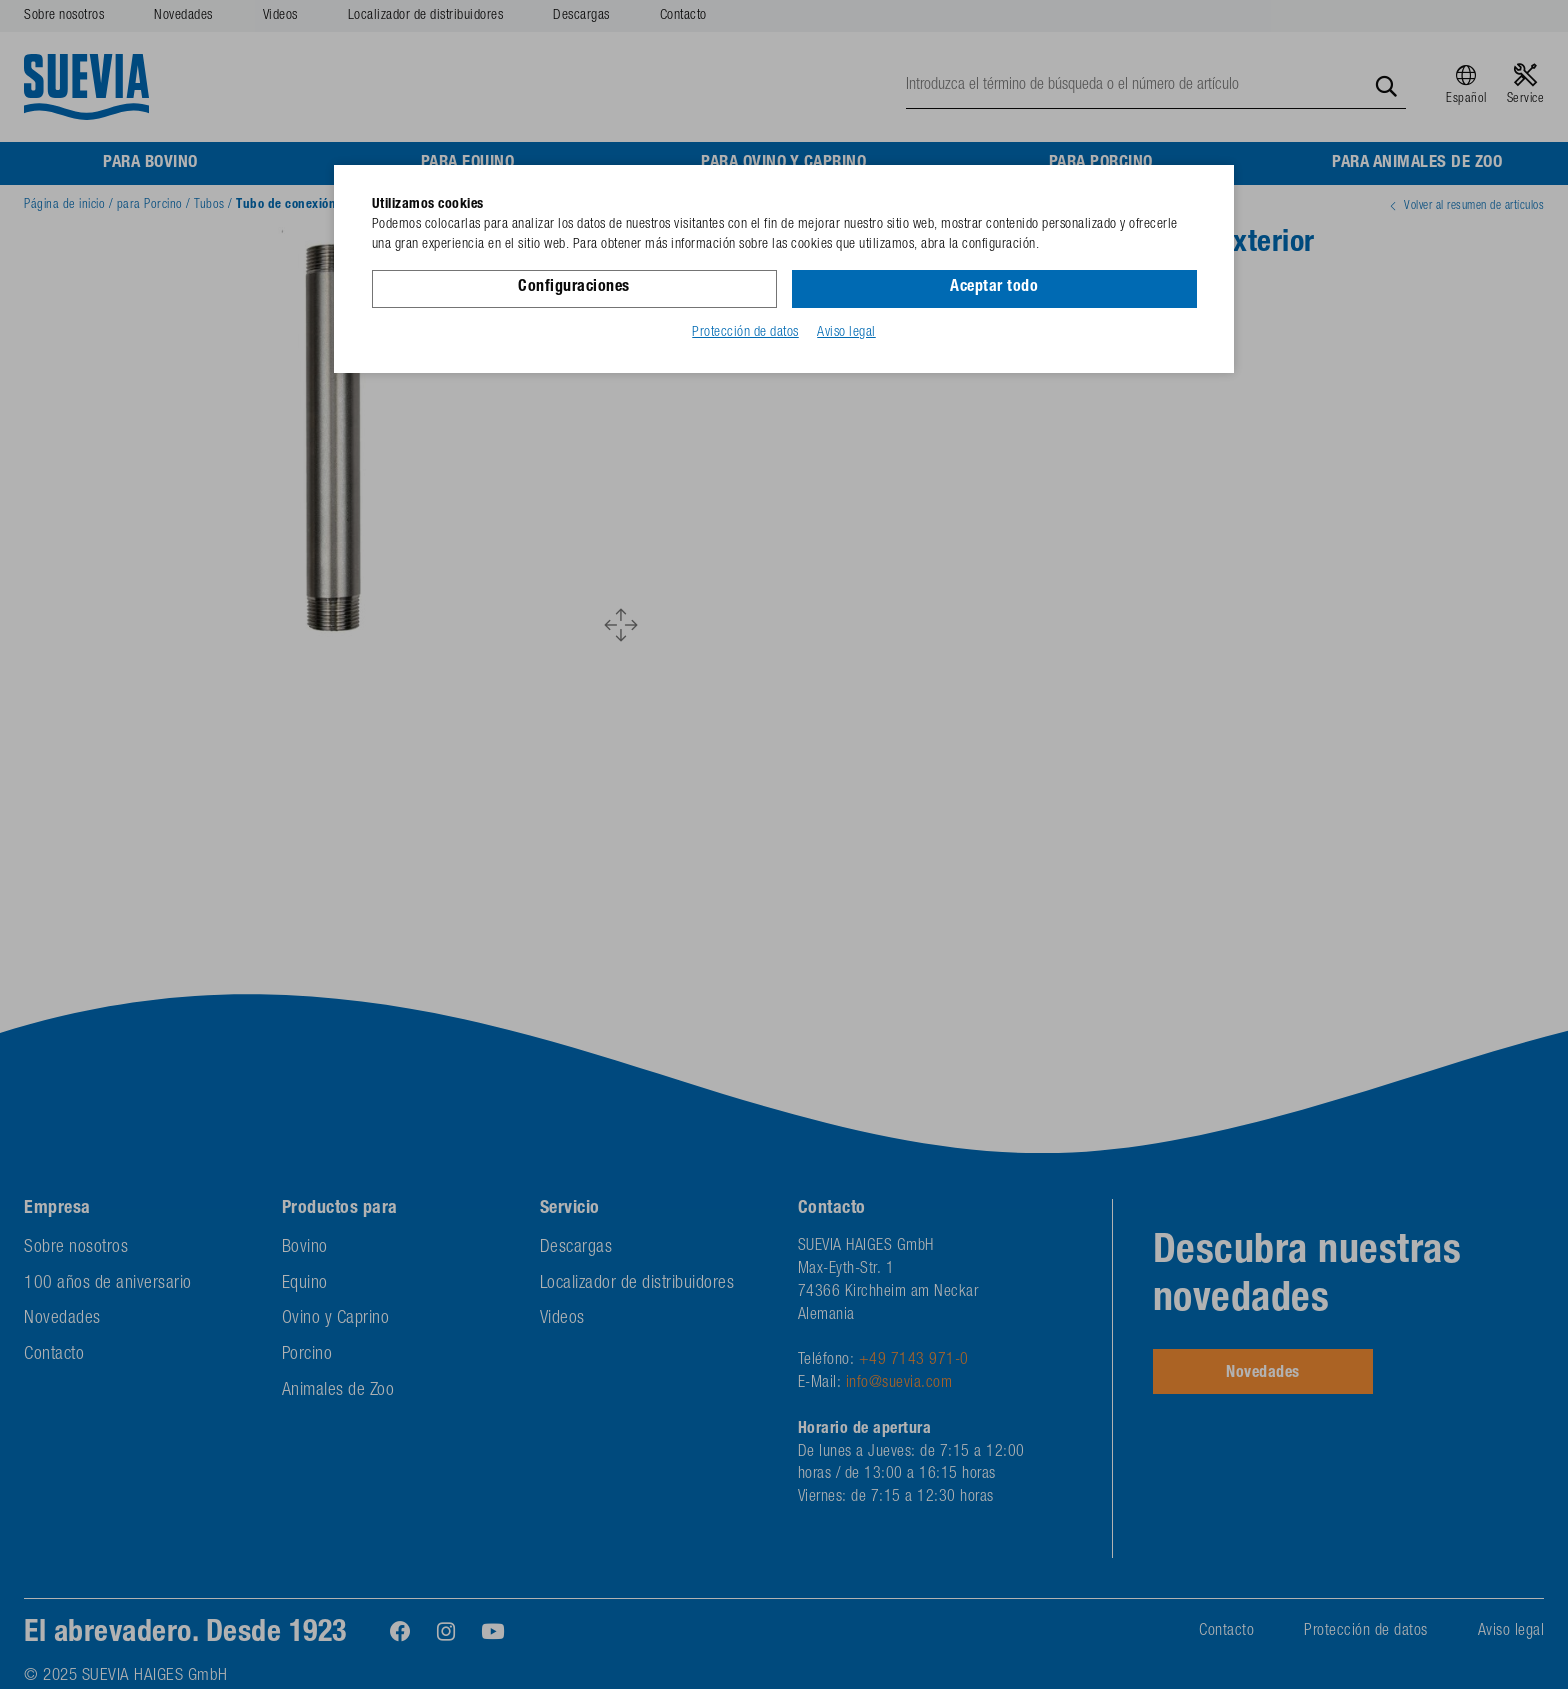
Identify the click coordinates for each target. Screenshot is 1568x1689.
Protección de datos (745, 333)
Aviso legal (846, 333)
